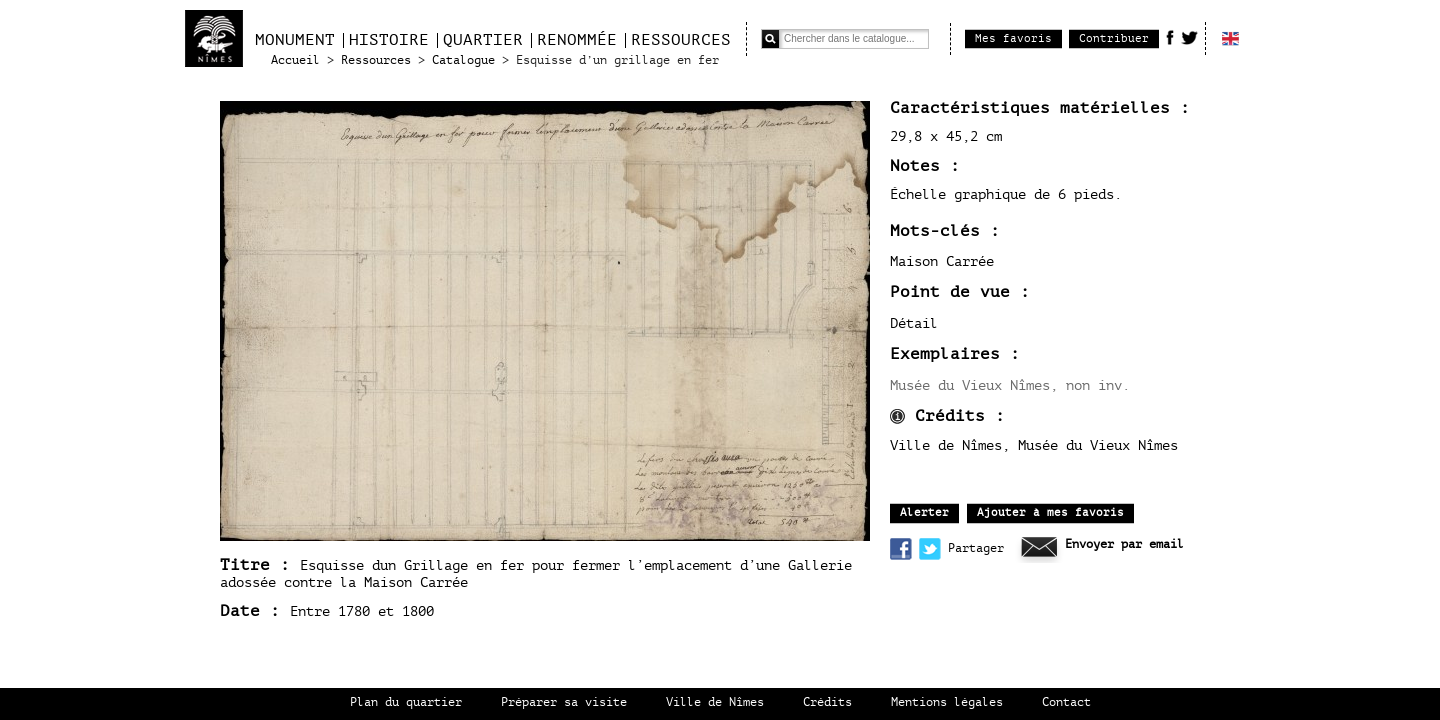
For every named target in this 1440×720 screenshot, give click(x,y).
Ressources (681, 40)
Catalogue (463, 60)
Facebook (1170, 37)
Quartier (483, 40)
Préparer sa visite (564, 702)
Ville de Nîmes (715, 702)
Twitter (1189, 37)
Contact (1066, 702)
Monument (295, 40)
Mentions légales (947, 702)
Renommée (577, 40)
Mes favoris (1013, 38)
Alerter (924, 512)
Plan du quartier (406, 702)
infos (897, 416)
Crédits (827, 702)
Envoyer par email (1124, 544)
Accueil (295, 60)
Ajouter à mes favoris (1050, 512)
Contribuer (1114, 38)
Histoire (389, 40)
